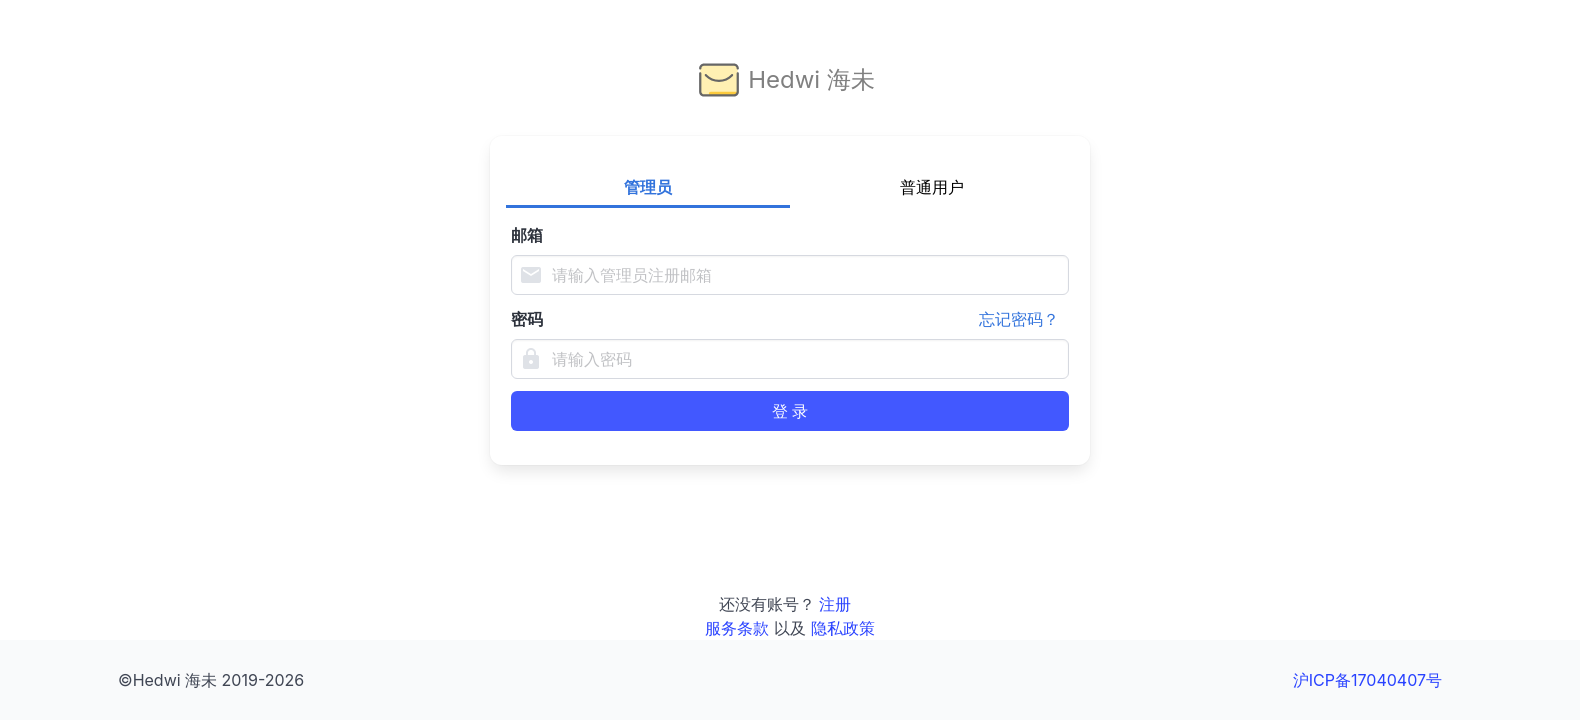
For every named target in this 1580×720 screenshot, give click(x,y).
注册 (835, 604)
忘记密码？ (1019, 319)
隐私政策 (843, 628)
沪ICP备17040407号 (1367, 680)
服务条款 (737, 628)
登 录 (790, 411)
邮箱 (527, 235)
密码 (790, 319)
